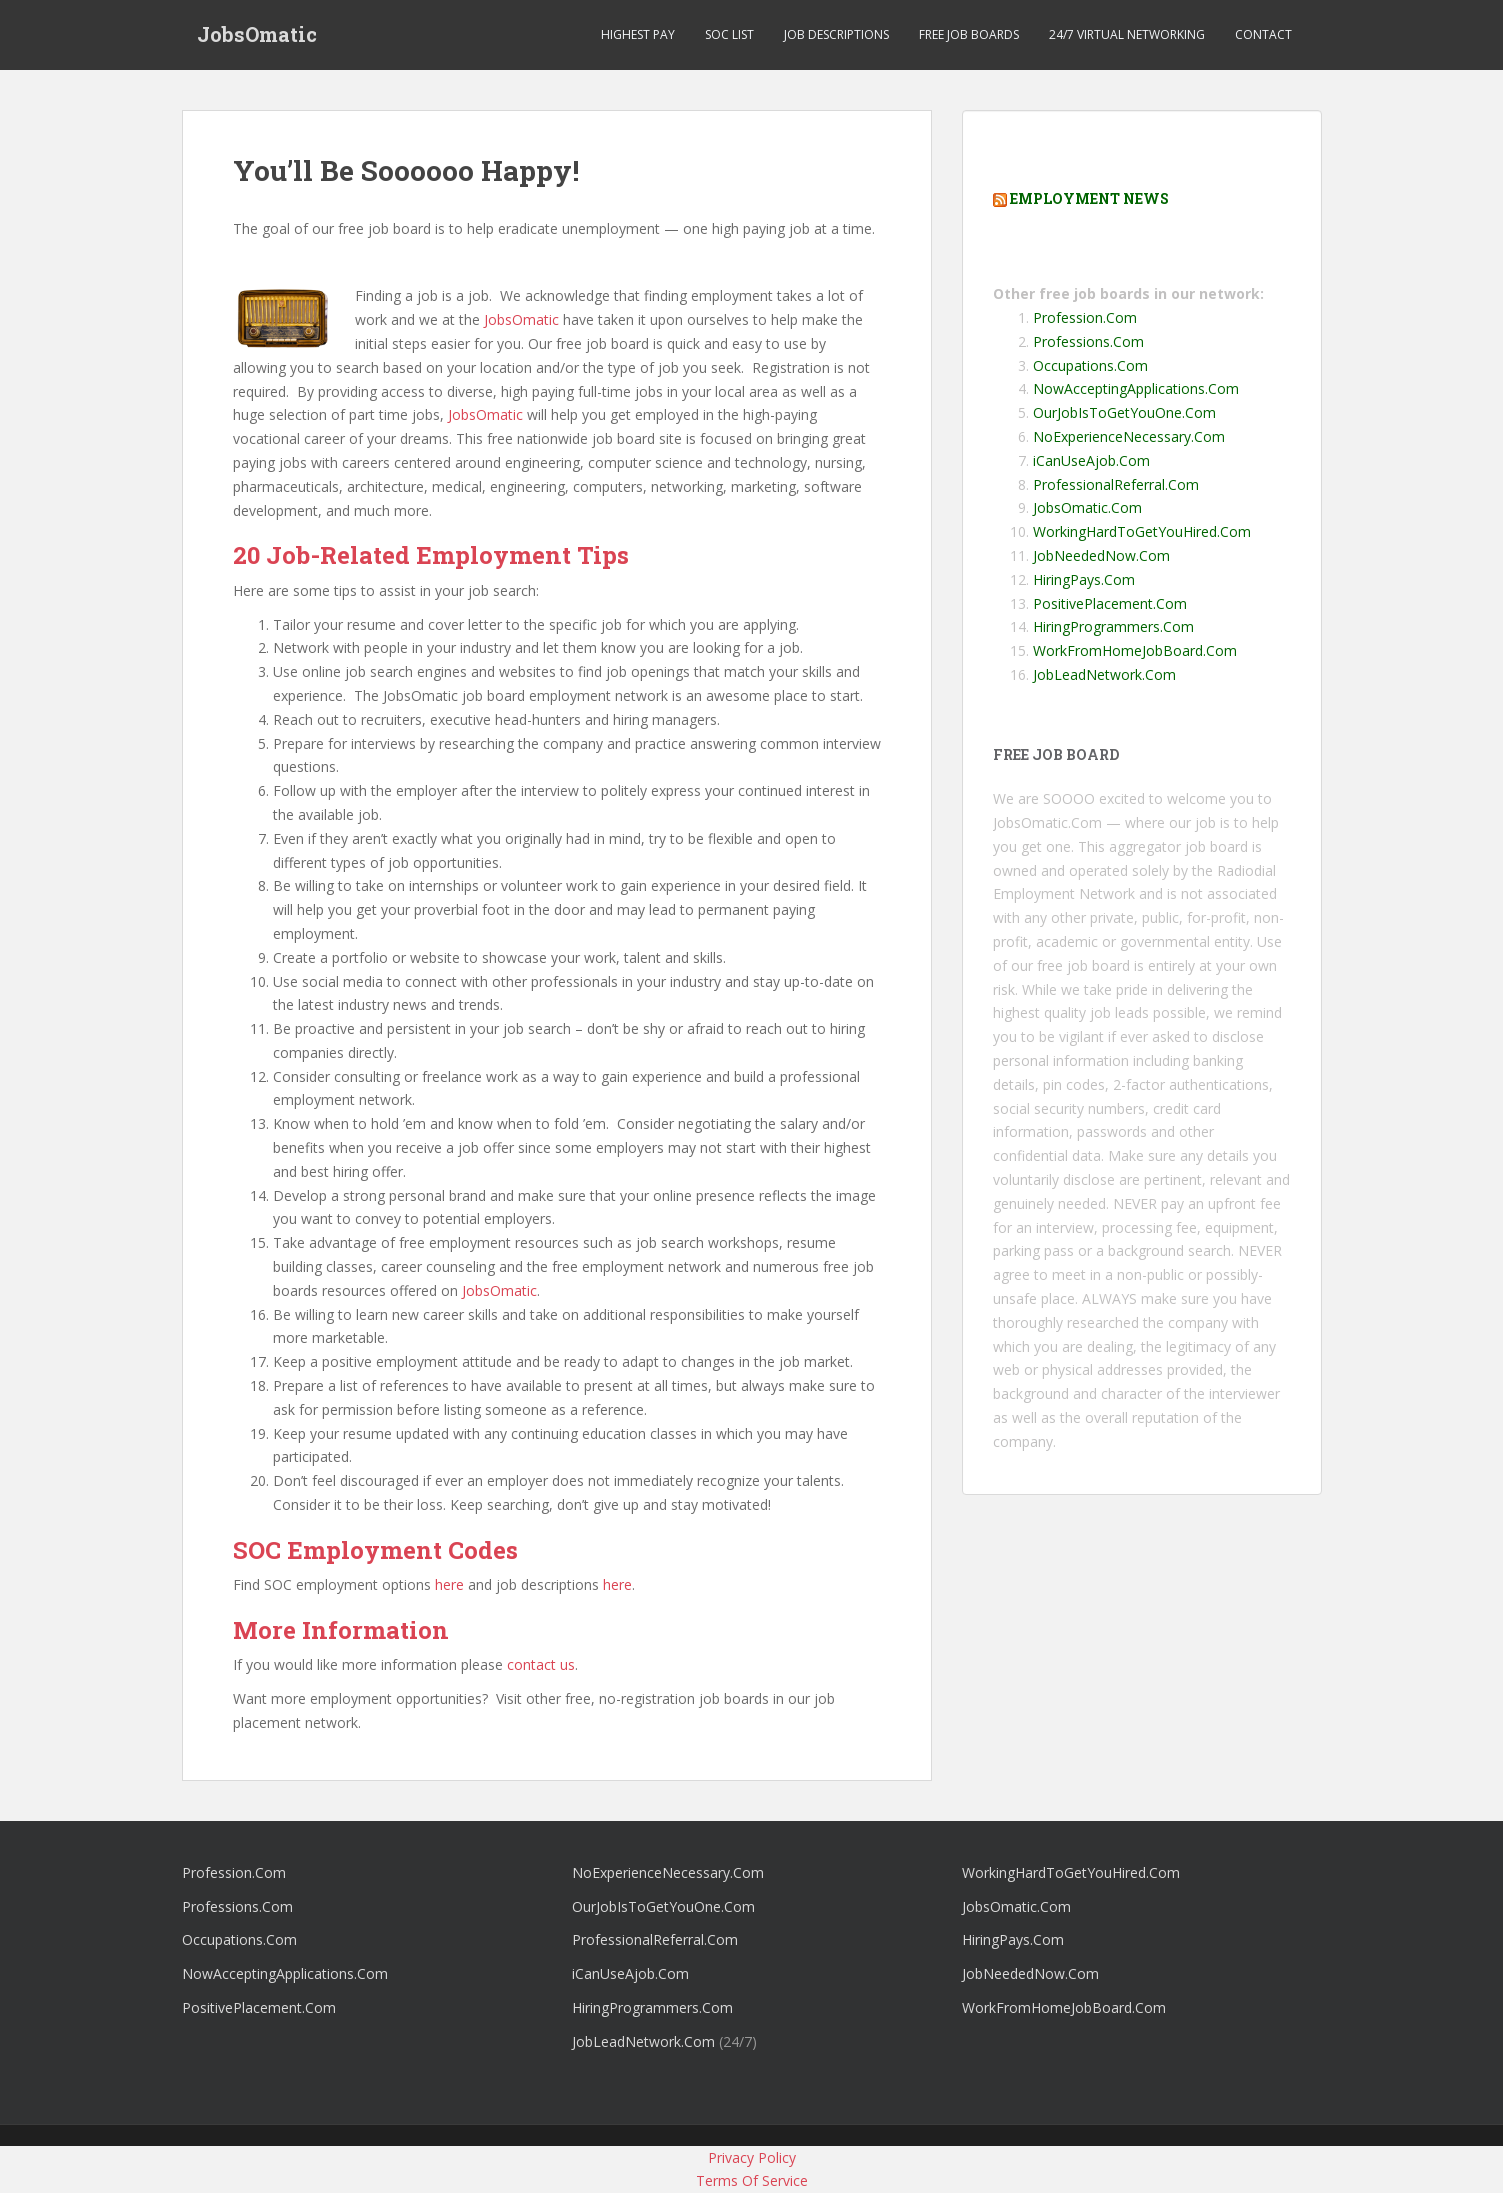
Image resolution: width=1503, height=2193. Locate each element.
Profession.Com (1085, 317)
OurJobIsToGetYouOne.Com (1124, 412)
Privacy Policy (752, 2157)
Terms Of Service (752, 2180)
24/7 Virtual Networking (1127, 34)
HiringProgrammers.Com (1113, 626)
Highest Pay (638, 34)
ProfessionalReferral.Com (1116, 484)
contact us (541, 1664)
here (449, 1584)
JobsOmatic (257, 35)
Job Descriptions (836, 34)
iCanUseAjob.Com (1091, 460)
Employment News (1089, 198)
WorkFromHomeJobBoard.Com (1135, 650)
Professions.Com (1088, 341)
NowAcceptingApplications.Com (1136, 388)
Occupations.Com (1090, 365)
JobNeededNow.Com (1101, 555)
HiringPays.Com (1084, 579)
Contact (1263, 34)
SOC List (729, 34)
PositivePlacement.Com (1110, 603)
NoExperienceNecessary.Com (1129, 436)
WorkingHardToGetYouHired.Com (1142, 531)
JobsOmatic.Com (1087, 507)
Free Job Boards (969, 34)
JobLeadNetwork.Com (1104, 674)
